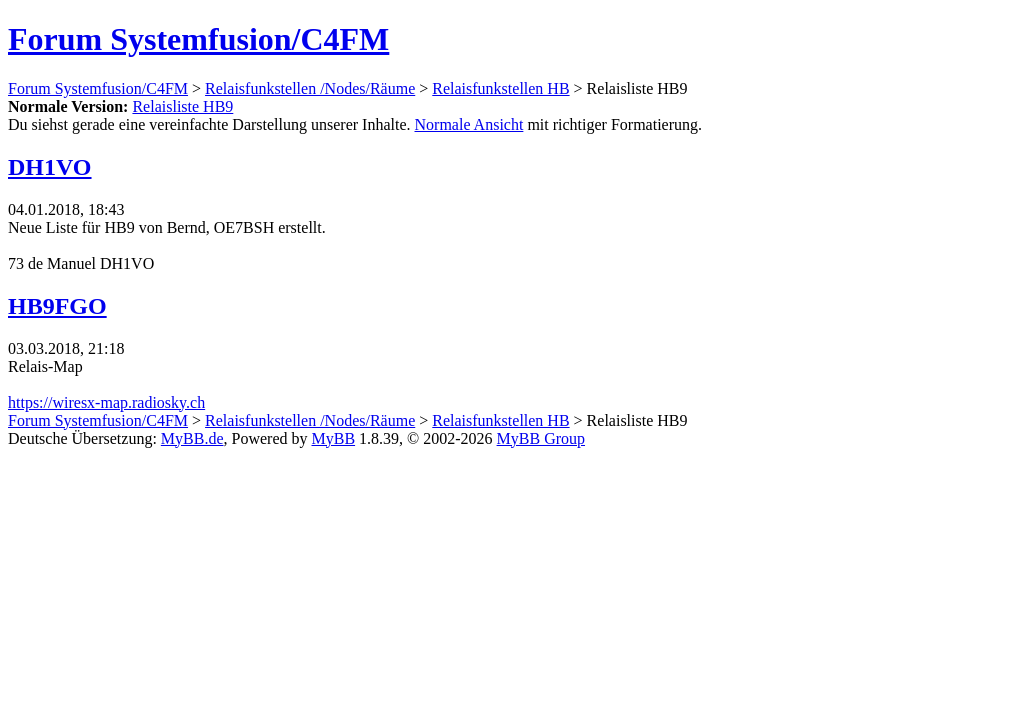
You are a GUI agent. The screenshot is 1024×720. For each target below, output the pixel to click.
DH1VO (50, 167)
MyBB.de (192, 438)
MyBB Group (541, 438)
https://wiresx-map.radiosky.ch (106, 402)
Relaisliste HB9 (182, 106)
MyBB (334, 438)
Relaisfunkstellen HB (500, 88)
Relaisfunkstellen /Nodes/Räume (310, 88)
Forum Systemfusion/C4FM (198, 39)
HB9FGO (57, 306)
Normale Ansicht (469, 124)
